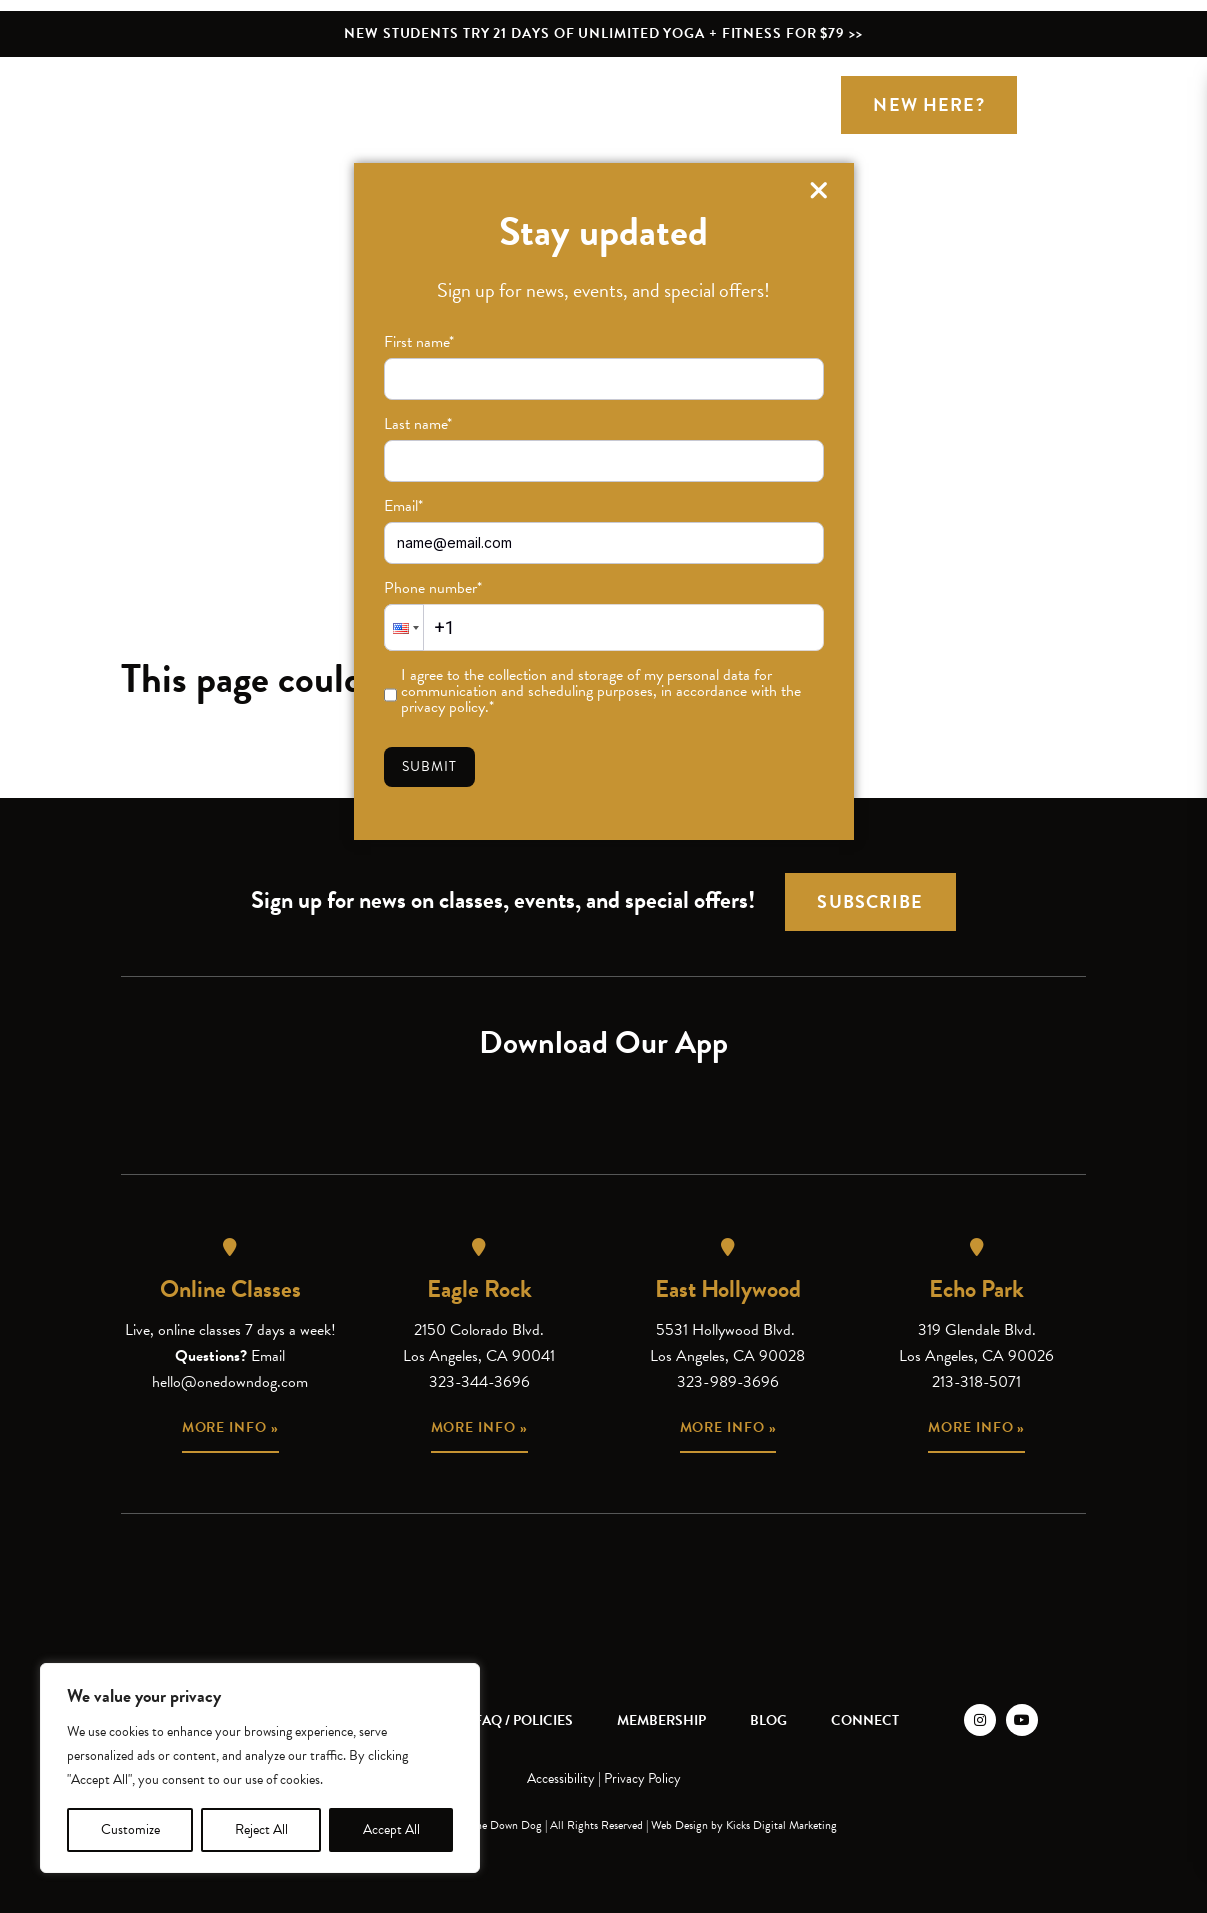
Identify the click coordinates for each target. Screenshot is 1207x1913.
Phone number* (433, 588)
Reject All (261, 1829)
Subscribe (870, 901)
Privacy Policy (642, 1778)
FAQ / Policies (523, 1720)
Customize (130, 1829)
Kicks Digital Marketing (781, 1825)
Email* (403, 506)
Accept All (391, 1829)
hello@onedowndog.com (230, 1382)
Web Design (679, 1825)
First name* (419, 342)
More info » (230, 1427)
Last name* (418, 424)
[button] (404, 627)
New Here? (928, 104)
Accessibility (561, 1778)
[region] (260, 1768)
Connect (865, 1720)
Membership (661, 1720)
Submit (430, 766)
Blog (768, 1720)
